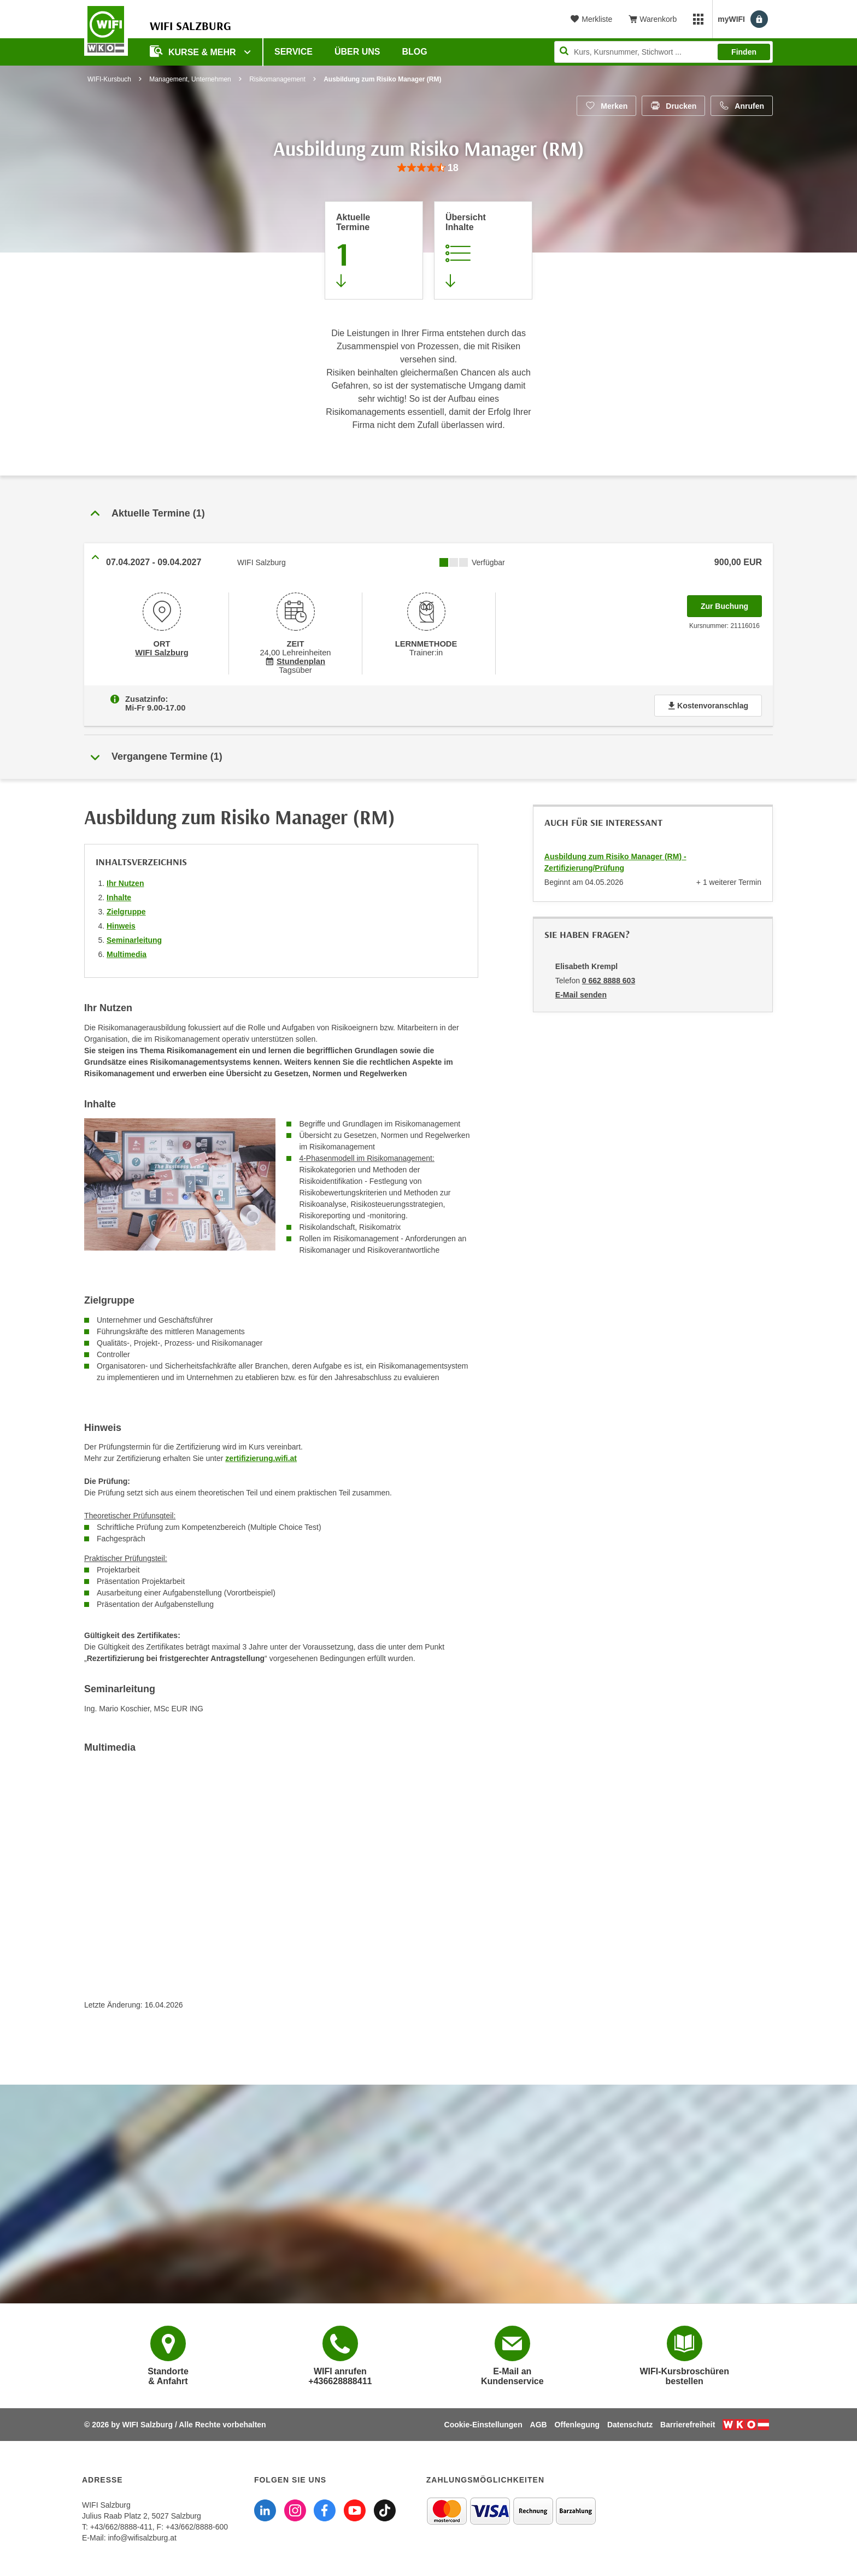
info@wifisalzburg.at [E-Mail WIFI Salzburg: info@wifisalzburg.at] (142, 2537)
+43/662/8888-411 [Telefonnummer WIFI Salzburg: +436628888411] (121, 2526)
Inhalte (119, 897)
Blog (414, 51)
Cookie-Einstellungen (483, 2424)
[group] (428, 168)
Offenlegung (577, 2424)
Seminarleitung (134, 940)
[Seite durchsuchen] (663, 52)
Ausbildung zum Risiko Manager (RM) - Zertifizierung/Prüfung (615, 862)
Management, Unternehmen (190, 79)
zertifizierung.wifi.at (261, 1458)
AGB (538, 2424)
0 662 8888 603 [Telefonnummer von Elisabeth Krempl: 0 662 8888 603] (608, 980)
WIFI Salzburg (162, 652)
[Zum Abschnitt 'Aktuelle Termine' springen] (374, 250)
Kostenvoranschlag (708, 705)
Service (293, 51)
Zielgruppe (126, 911)
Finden (743, 52)
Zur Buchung (731, 603)
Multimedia (126, 954)
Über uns (357, 51)
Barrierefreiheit (687, 2424)
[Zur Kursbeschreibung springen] (483, 250)
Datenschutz (630, 2424)
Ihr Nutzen (125, 883)
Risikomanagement (277, 79)
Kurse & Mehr (194, 51)
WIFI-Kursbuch (109, 79)
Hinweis (121, 926)
